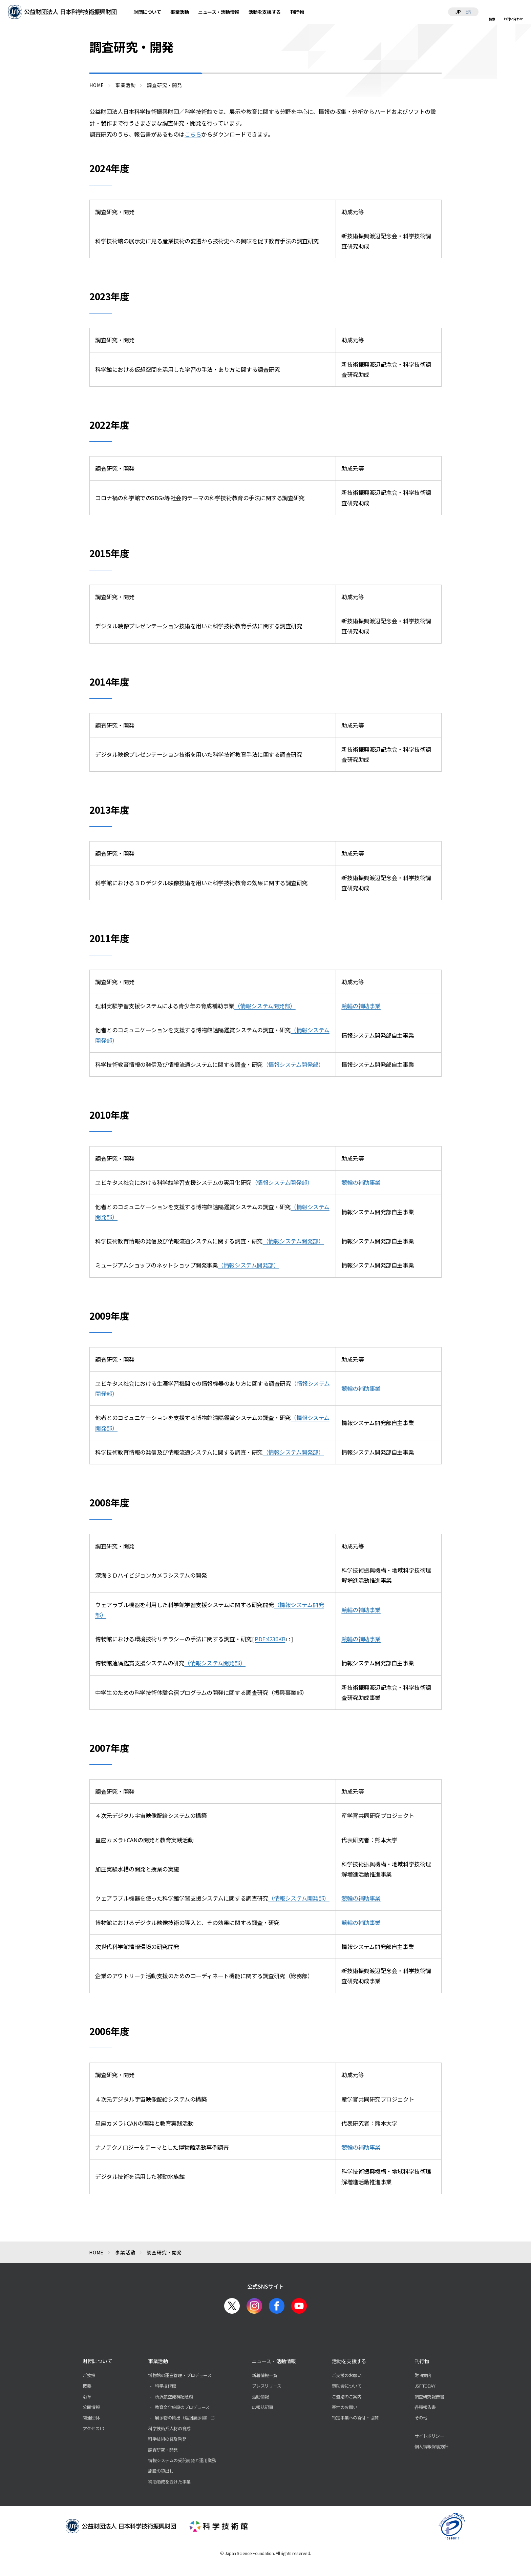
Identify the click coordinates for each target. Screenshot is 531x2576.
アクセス (91, 2428)
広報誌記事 (262, 2407)
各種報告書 (425, 2407)
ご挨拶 (89, 2375)
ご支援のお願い (347, 2375)
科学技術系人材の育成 (169, 2428)
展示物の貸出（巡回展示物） (182, 2417)
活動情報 (260, 2396)
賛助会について (347, 2385)
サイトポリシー (429, 2436)
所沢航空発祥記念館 (174, 2396)
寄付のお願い (344, 2407)
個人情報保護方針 (431, 2446)
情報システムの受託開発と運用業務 (182, 2460)
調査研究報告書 (429, 2396)
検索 (492, 18)
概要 (87, 2385)
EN (468, 11)
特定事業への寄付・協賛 (355, 2417)
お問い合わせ (513, 18)
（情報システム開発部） (265, 1006)
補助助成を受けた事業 (169, 2481)
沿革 (87, 2396)
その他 (421, 2417)
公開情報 (91, 2407)
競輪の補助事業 (361, 1006)
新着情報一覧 (264, 2375)
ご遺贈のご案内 (347, 2396)
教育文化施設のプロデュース (182, 2407)
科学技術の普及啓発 (167, 2439)
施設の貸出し (160, 2471)
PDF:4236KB (270, 1639)
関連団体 (91, 2417)
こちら (193, 134)
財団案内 (423, 2375)
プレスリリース (266, 2385)
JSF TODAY (425, 2385)
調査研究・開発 (163, 2450)
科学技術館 (165, 2385)
